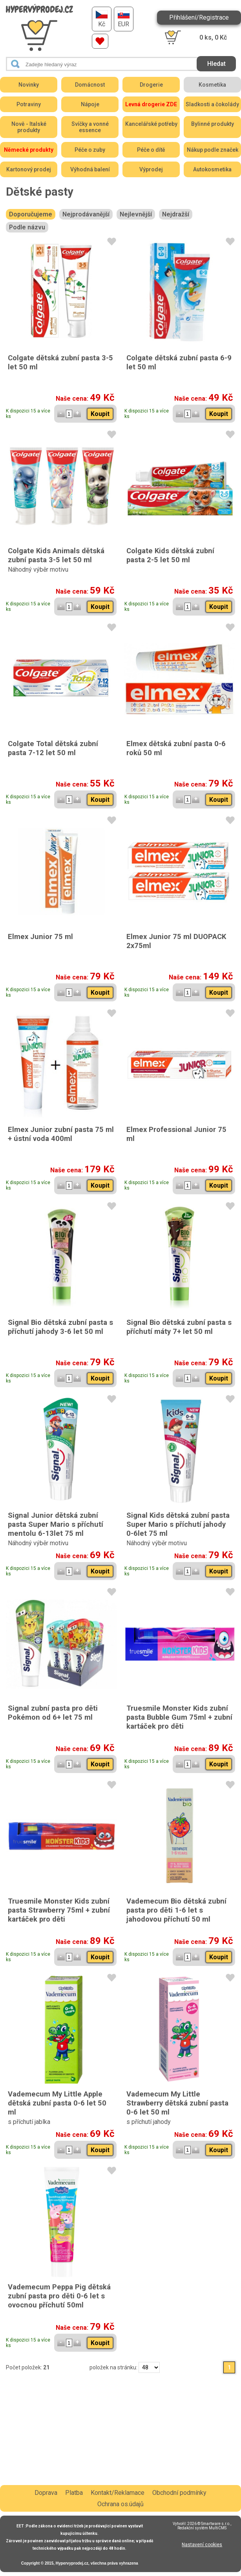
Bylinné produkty (212, 124)
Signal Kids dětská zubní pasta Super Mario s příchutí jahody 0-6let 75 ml (178, 1524)
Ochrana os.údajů (120, 2504)
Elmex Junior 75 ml (40, 936)
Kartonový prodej (28, 169)
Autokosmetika (212, 169)
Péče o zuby (90, 150)
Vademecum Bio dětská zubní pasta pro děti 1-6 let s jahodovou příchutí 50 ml (176, 1910)
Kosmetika (212, 85)
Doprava (46, 2492)
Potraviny (28, 104)
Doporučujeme (30, 214)
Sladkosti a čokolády (212, 104)
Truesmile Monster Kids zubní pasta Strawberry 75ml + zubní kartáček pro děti (59, 1910)
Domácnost (90, 85)
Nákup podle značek (212, 150)
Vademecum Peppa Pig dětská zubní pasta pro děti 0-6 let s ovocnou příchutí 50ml (59, 2296)
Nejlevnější (136, 214)
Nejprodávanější (86, 214)
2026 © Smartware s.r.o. (208, 2524)
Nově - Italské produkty (28, 127)
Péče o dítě (151, 150)
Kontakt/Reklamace (117, 2492)
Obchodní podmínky (179, 2492)
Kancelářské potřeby (151, 124)
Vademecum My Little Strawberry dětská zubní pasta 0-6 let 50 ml (177, 2103)
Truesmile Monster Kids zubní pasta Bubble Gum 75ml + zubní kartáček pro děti (179, 1717)
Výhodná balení (90, 169)
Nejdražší (175, 214)
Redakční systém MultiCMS (201, 2528)
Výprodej (151, 169)
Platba (74, 2492)
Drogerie (151, 85)
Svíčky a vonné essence (90, 127)
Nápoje (90, 104)
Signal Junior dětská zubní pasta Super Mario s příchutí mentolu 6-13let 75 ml (55, 1524)
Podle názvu (27, 227)
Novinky (28, 85)
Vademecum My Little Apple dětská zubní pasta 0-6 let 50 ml (57, 2103)
